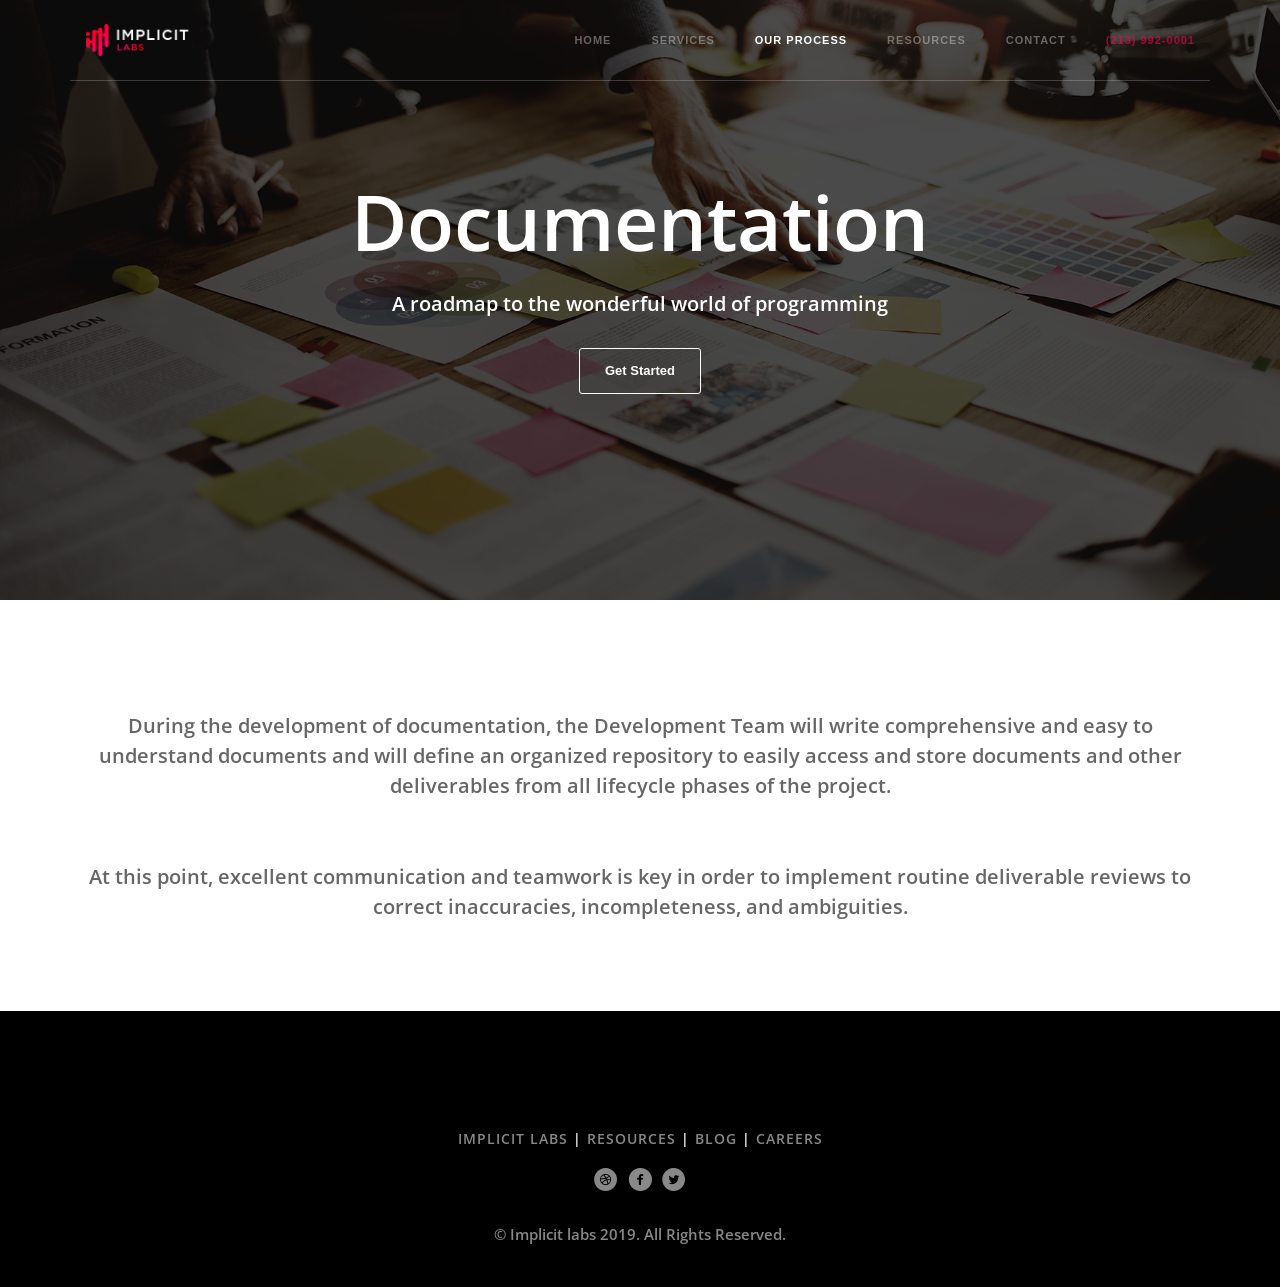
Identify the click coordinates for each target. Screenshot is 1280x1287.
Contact (1036, 40)
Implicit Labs (513, 1138)
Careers (789, 1138)
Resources (926, 40)
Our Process (801, 40)
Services (682, 40)
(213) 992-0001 (1150, 40)
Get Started (640, 371)
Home (592, 40)
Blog (716, 1138)
